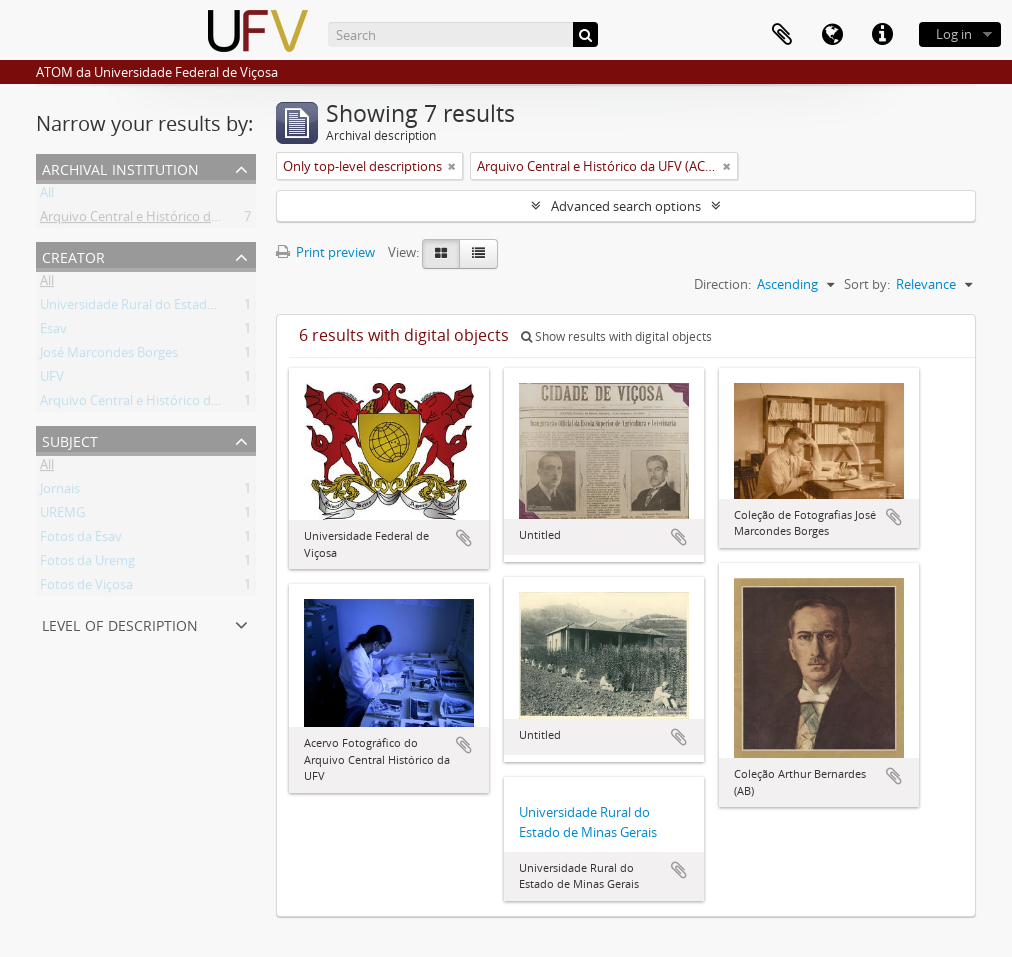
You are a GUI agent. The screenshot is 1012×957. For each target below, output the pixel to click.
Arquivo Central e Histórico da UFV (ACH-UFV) (175, 220)
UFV (52, 380)
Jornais (60, 492)
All (47, 196)
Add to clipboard (464, 538)
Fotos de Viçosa (86, 588)
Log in (954, 34)
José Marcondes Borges (109, 356)
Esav (53, 332)
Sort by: (867, 284)
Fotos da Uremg (87, 564)
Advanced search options (626, 206)
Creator (73, 255)
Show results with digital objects (616, 336)
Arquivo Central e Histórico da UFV (142, 404)
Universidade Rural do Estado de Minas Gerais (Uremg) (201, 308)
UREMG (62, 516)
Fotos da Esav (81, 540)
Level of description (120, 623)
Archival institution (120, 167)
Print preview (325, 252)
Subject (70, 439)
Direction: (722, 284)
